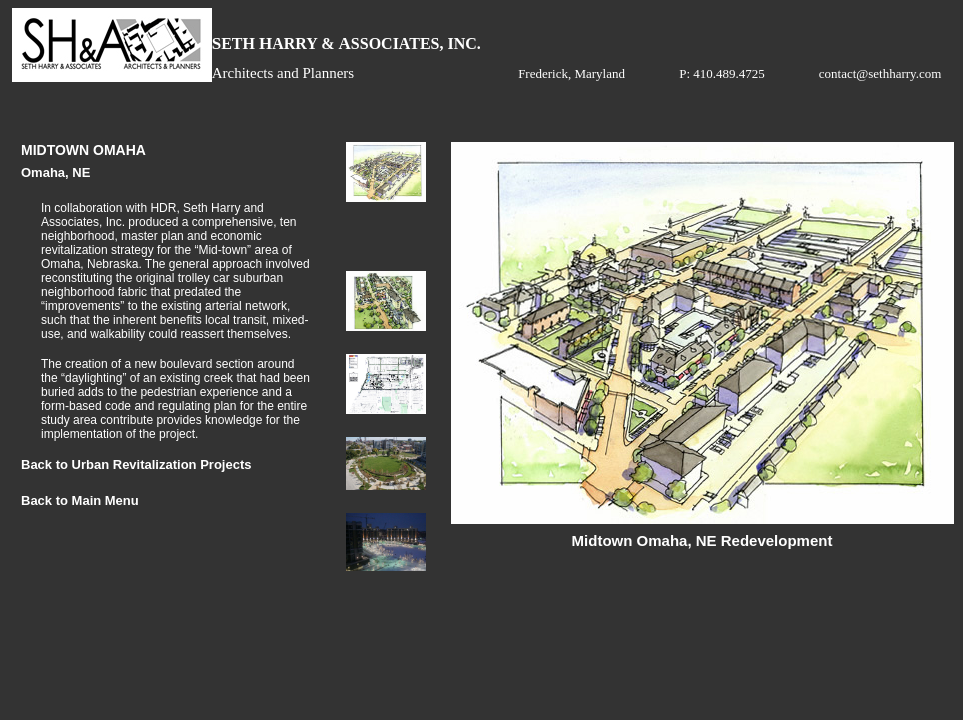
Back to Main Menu (80, 500)
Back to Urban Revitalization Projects (136, 464)
